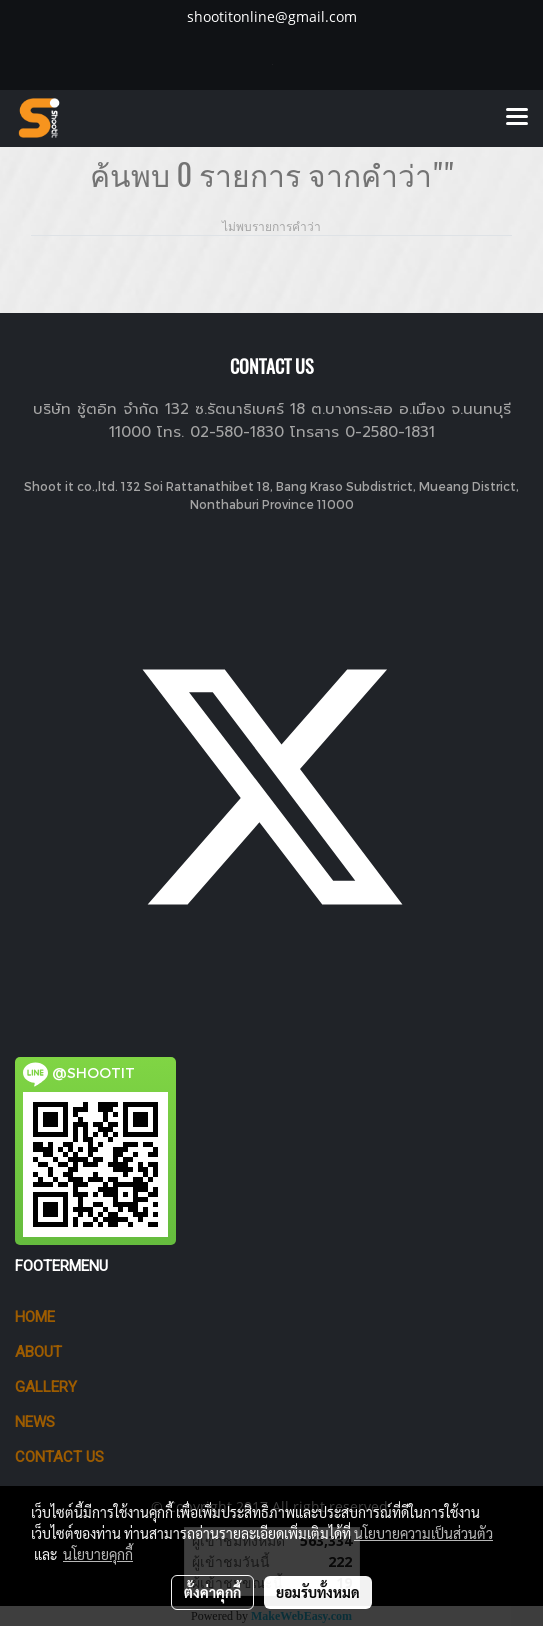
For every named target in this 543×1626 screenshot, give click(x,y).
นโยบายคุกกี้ (98, 1554)
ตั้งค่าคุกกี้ (212, 1592)
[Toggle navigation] (517, 118)
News (35, 1422)
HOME (35, 1317)
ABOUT (38, 1352)
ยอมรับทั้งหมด (318, 1592)
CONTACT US (59, 1457)
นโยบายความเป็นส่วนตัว (423, 1533)
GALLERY (46, 1387)
